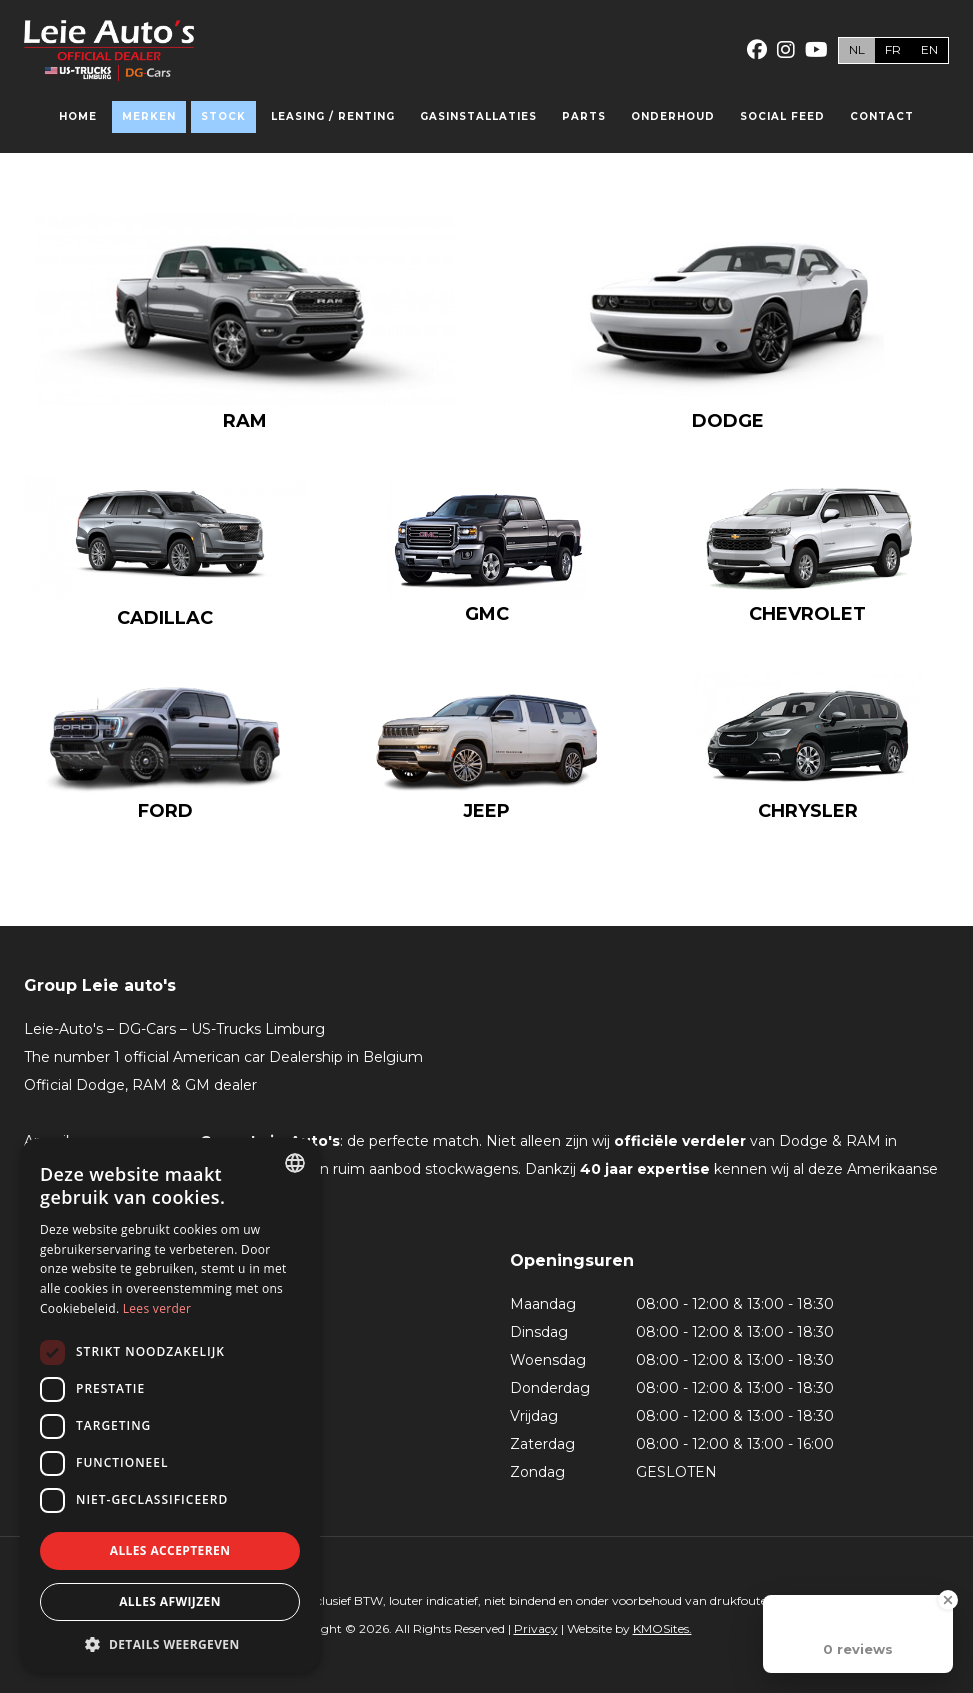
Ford (165, 811)
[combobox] (295, 1163)
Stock (223, 116)
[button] (170, 1643)
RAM (245, 421)
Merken (149, 116)
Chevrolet (807, 614)
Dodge (728, 421)
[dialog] (170, 1405)
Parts (584, 116)
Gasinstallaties (478, 116)
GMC (487, 614)
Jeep (486, 811)
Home (78, 116)
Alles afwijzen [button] (170, 1601)
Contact (882, 116)
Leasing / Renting (333, 116)
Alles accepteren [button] (170, 1550)
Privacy (536, 1628)
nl (857, 49)
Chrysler (808, 811)
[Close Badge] (948, 1600)
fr (893, 49)
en (929, 49)
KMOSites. (662, 1628)
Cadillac (165, 618)
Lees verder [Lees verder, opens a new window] (157, 1308)
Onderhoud (673, 116)
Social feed (782, 116)
